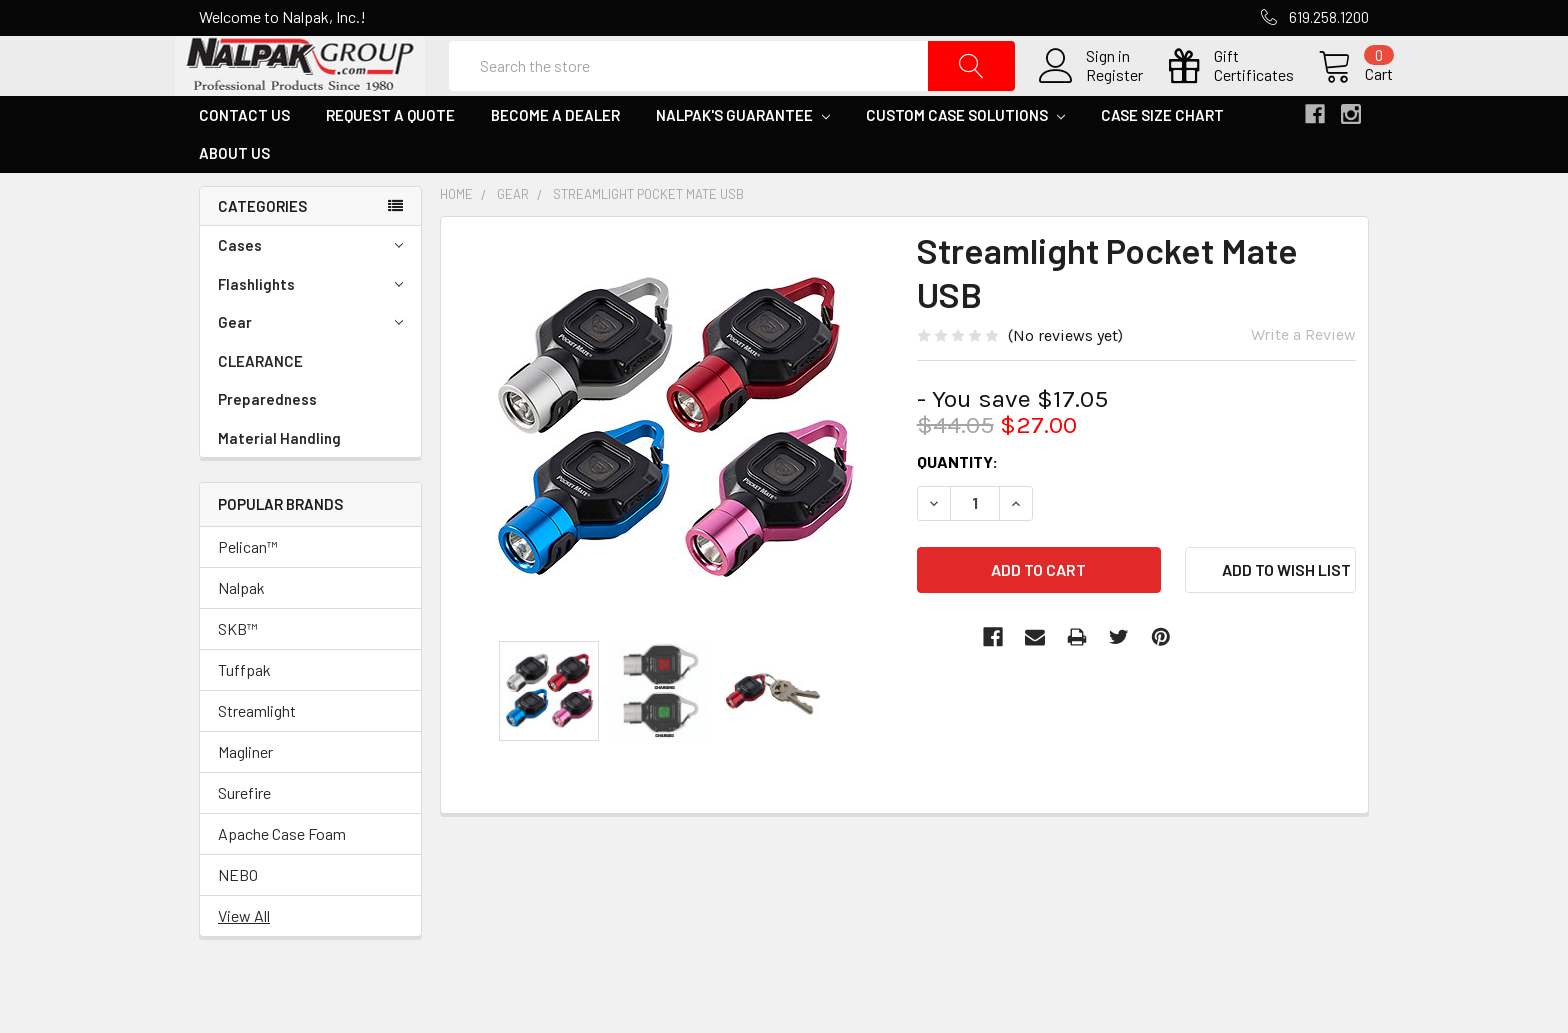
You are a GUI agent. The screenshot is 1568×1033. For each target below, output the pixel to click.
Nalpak (241, 635)
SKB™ (238, 676)
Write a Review (1303, 382)
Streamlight (257, 758)
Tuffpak (244, 717)
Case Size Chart (1162, 163)
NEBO (238, 922)
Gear (310, 370)
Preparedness (267, 447)
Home (456, 242)
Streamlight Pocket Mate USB (648, 242)
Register (1090, 99)
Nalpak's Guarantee (743, 163)
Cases (310, 293)
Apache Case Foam (282, 881)
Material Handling (279, 486)
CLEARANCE (260, 409)
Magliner (245, 799)
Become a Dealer (555, 163)
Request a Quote (390, 163)
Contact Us (244, 163)
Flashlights (310, 332)
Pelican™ (248, 594)
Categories (262, 254)
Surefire (244, 840)
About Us (234, 201)
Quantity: (957, 509)
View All (244, 963)
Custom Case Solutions (965, 163)
